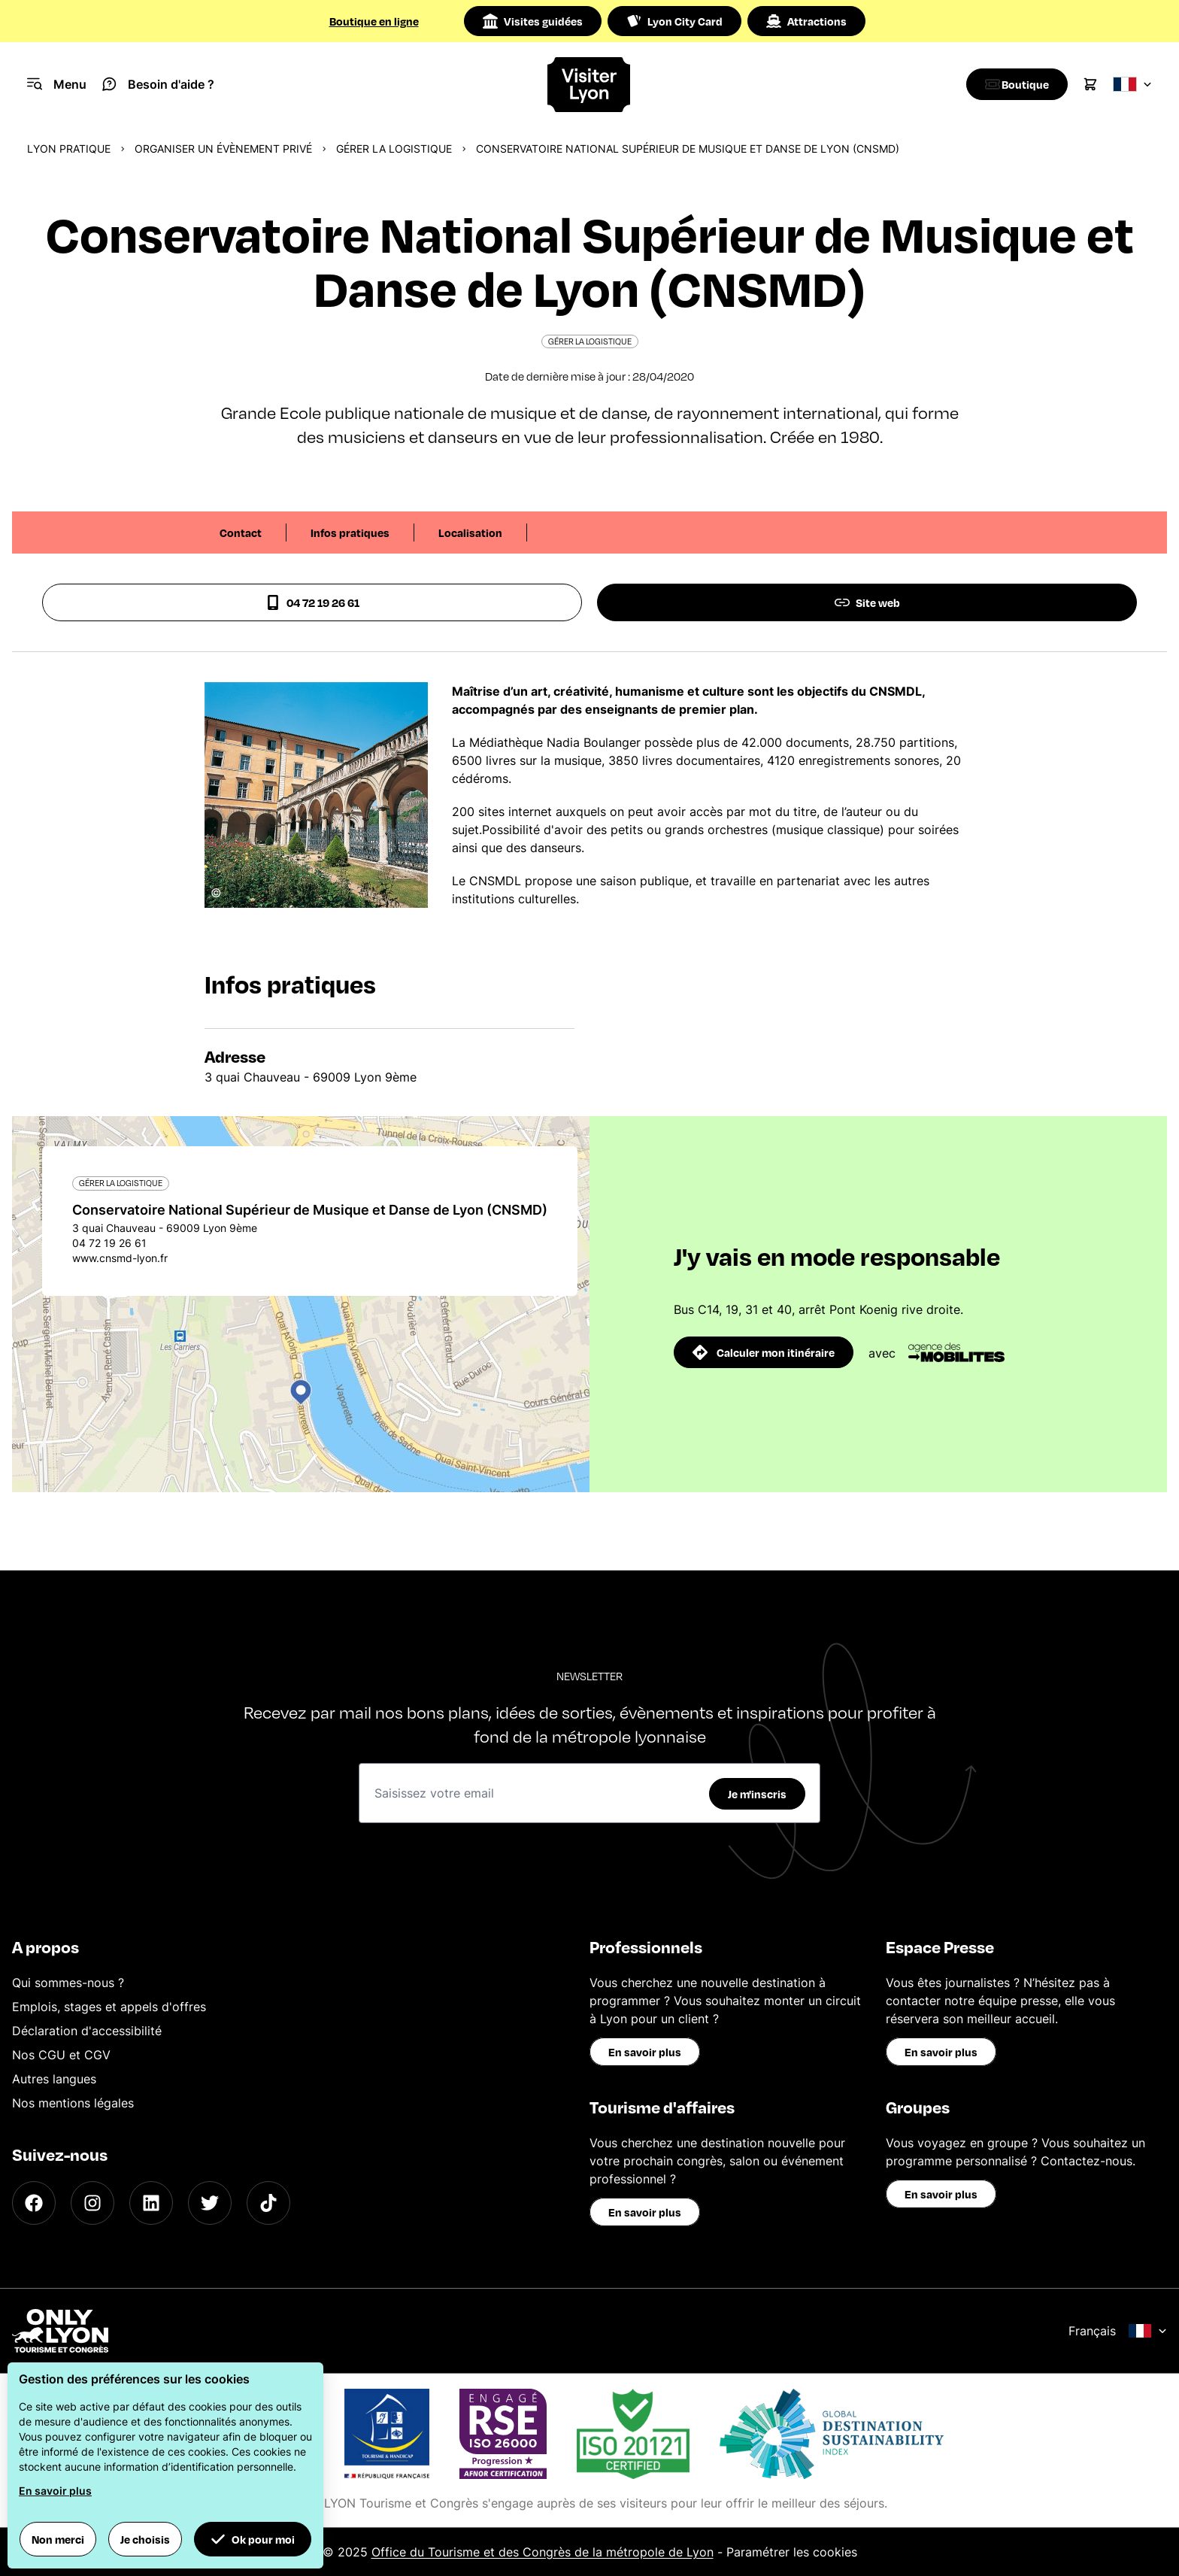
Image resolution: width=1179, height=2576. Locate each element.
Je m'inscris (757, 1793)
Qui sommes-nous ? (68, 1982)
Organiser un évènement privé (223, 148)
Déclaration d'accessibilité (87, 2030)
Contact (241, 532)
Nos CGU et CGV (61, 2054)
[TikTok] (268, 2203)
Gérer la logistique (394, 148)
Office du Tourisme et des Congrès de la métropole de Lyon (542, 2551)
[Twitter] (210, 2203)
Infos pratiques (350, 532)
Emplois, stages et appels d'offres (109, 2006)
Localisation (470, 532)
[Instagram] (92, 2203)
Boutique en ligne (374, 21)
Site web (867, 602)
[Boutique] (1013, 84)
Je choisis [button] (145, 2539)
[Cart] (1090, 84)
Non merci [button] (58, 2539)
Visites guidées (533, 21)
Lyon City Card (674, 21)
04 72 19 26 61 (312, 602)
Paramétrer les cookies (791, 2551)
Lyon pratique (69, 148)
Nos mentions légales (73, 2102)
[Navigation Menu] (56, 84)
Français (1117, 2330)
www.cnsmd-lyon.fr (120, 1258)
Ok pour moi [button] (253, 2539)
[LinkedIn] (151, 2203)
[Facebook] (34, 2203)
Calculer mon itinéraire (764, 1352)
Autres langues (54, 2078)
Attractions (806, 21)
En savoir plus (644, 2051)
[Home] (589, 84)
